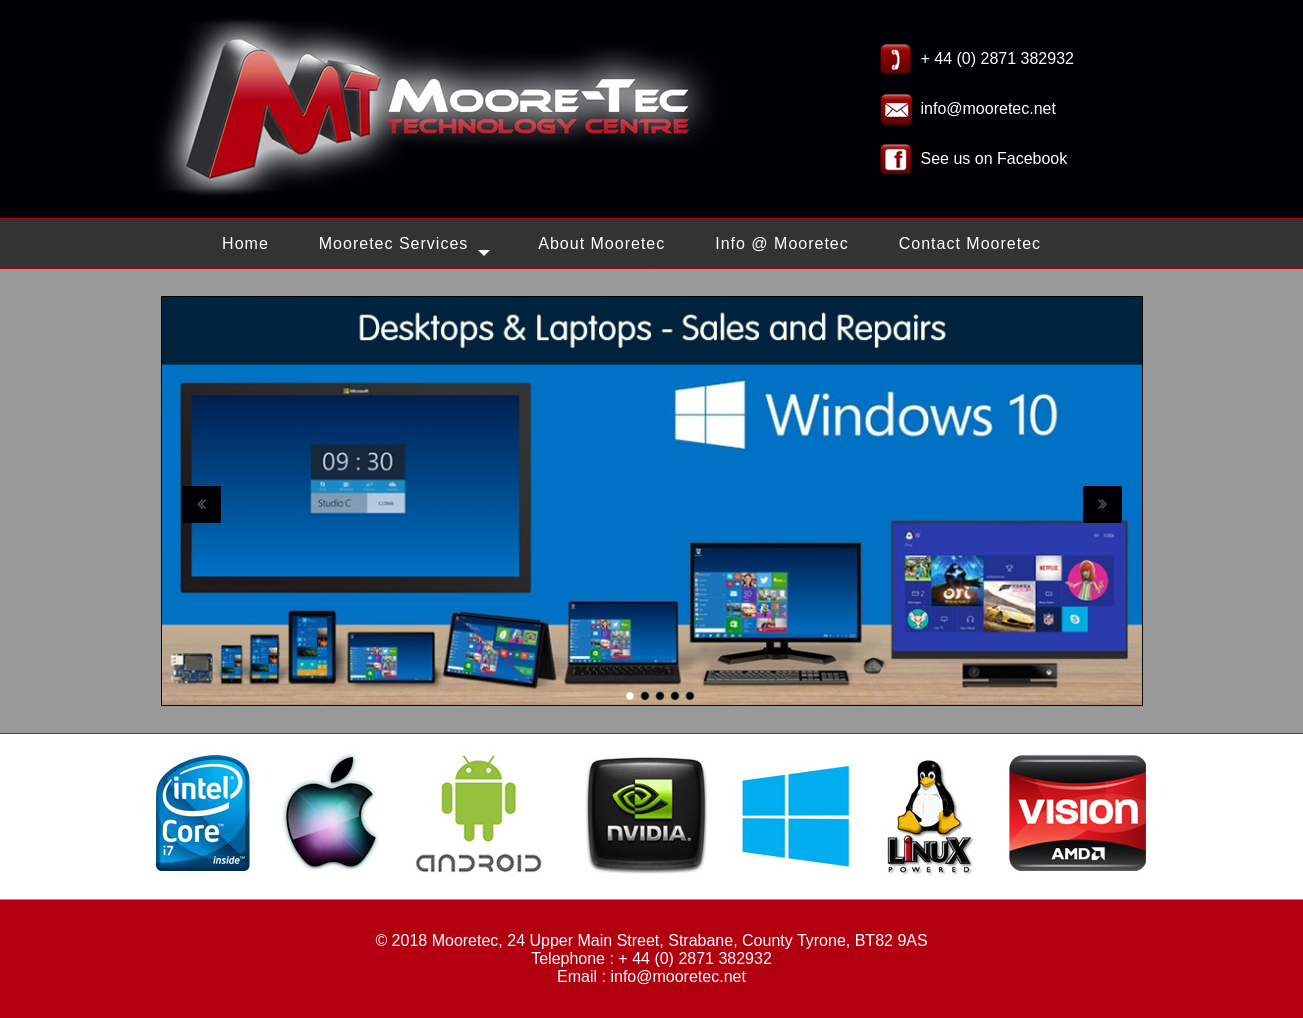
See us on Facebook (994, 158)
